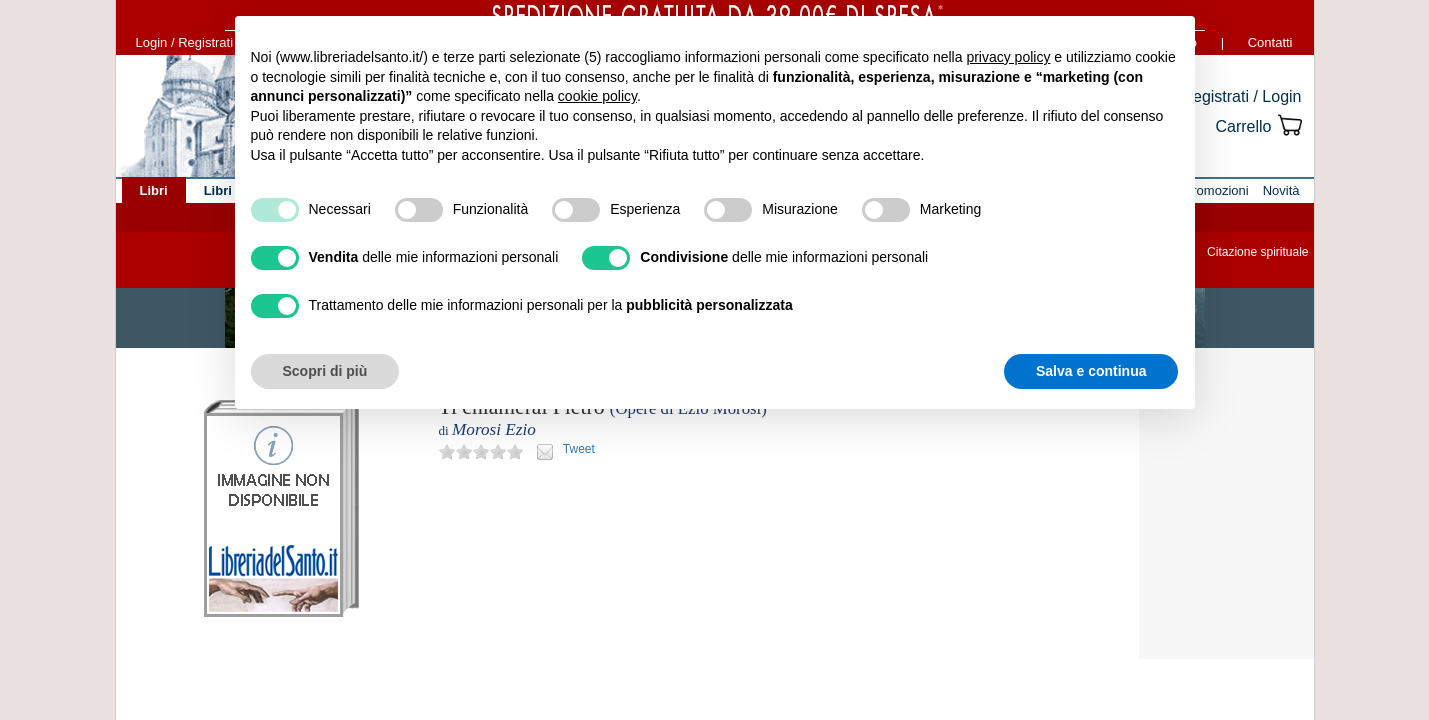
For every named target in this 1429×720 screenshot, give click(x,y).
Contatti (1270, 42)
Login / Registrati (185, 42)
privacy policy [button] (1008, 57)
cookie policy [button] (597, 96)
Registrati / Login (1241, 96)
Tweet (579, 449)
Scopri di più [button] (325, 371)
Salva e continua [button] (1091, 371)
